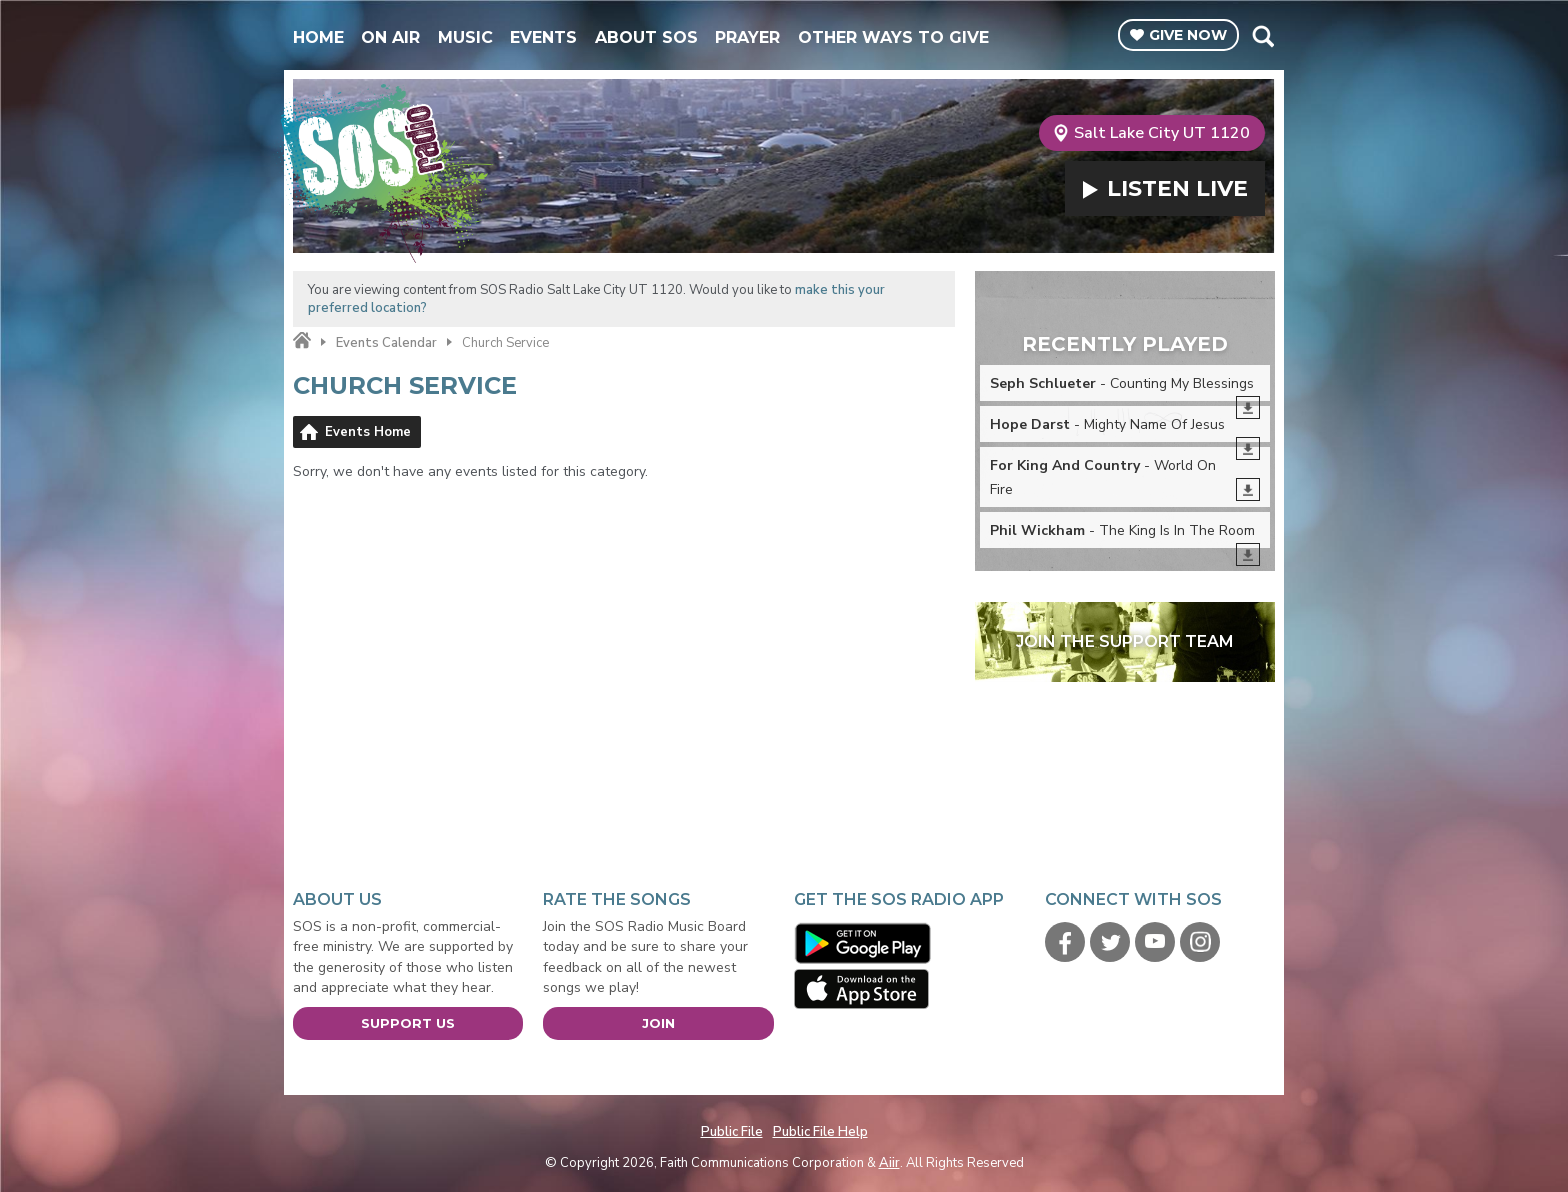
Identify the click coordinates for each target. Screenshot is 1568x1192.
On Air (390, 37)
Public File (732, 1132)
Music (465, 37)
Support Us (408, 1023)
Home (318, 37)
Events (543, 37)
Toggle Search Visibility (1262, 36)
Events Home (368, 432)
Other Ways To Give (893, 37)
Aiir (889, 1163)
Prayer (747, 37)
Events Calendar (386, 343)
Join (658, 1023)
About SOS (646, 37)
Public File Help (820, 1132)
